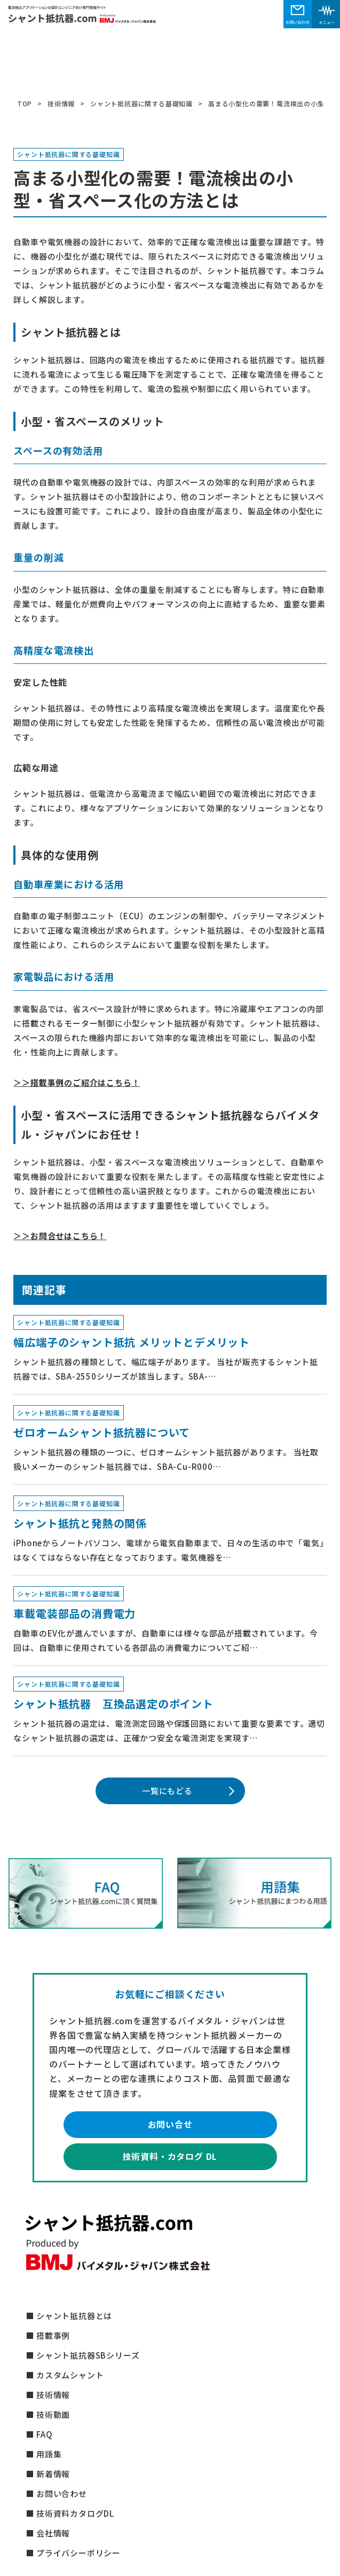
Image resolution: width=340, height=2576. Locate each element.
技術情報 (53, 2394)
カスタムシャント (70, 2375)
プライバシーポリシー (78, 2552)
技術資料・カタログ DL (170, 2156)
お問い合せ (170, 2124)
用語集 (48, 2454)
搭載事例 (53, 2335)
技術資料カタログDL (75, 2513)
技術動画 (53, 2414)
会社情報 (53, 2533)
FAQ (44, 2434)
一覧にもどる (167, 1790)
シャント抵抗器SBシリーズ (87, 2355)
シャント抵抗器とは (74, 2315)
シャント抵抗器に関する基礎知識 (68, 154)
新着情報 (53, 2473)
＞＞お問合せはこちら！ (59, 1235)
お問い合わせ (61, 2493)
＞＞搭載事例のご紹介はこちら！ (76, 1082)
